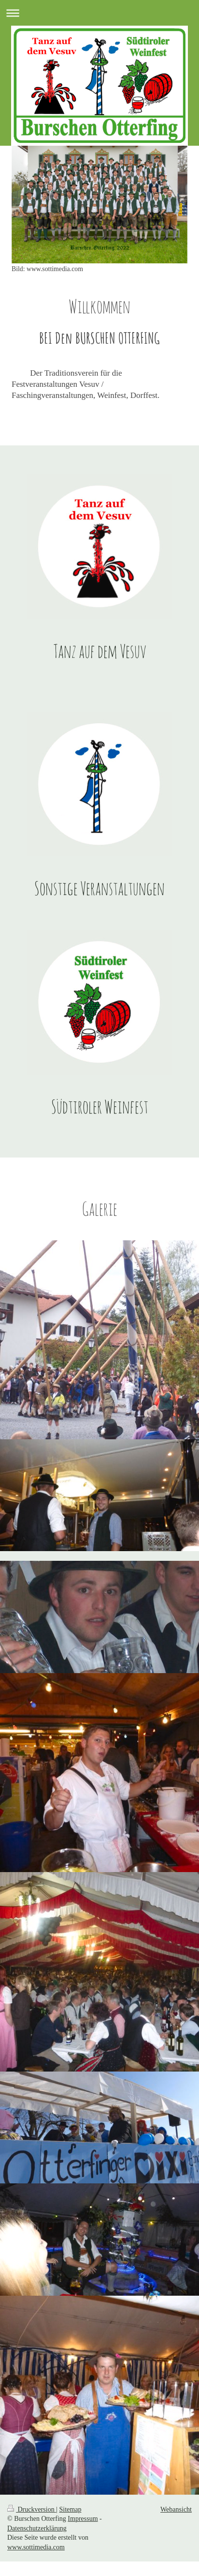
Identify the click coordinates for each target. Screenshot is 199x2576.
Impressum (83, 2518)
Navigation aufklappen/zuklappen (99, 12)
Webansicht (176, 2509)
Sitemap (70, 2509)
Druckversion (31, 2509)
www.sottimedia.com (36, 2547)
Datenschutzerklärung (37, 2528)
